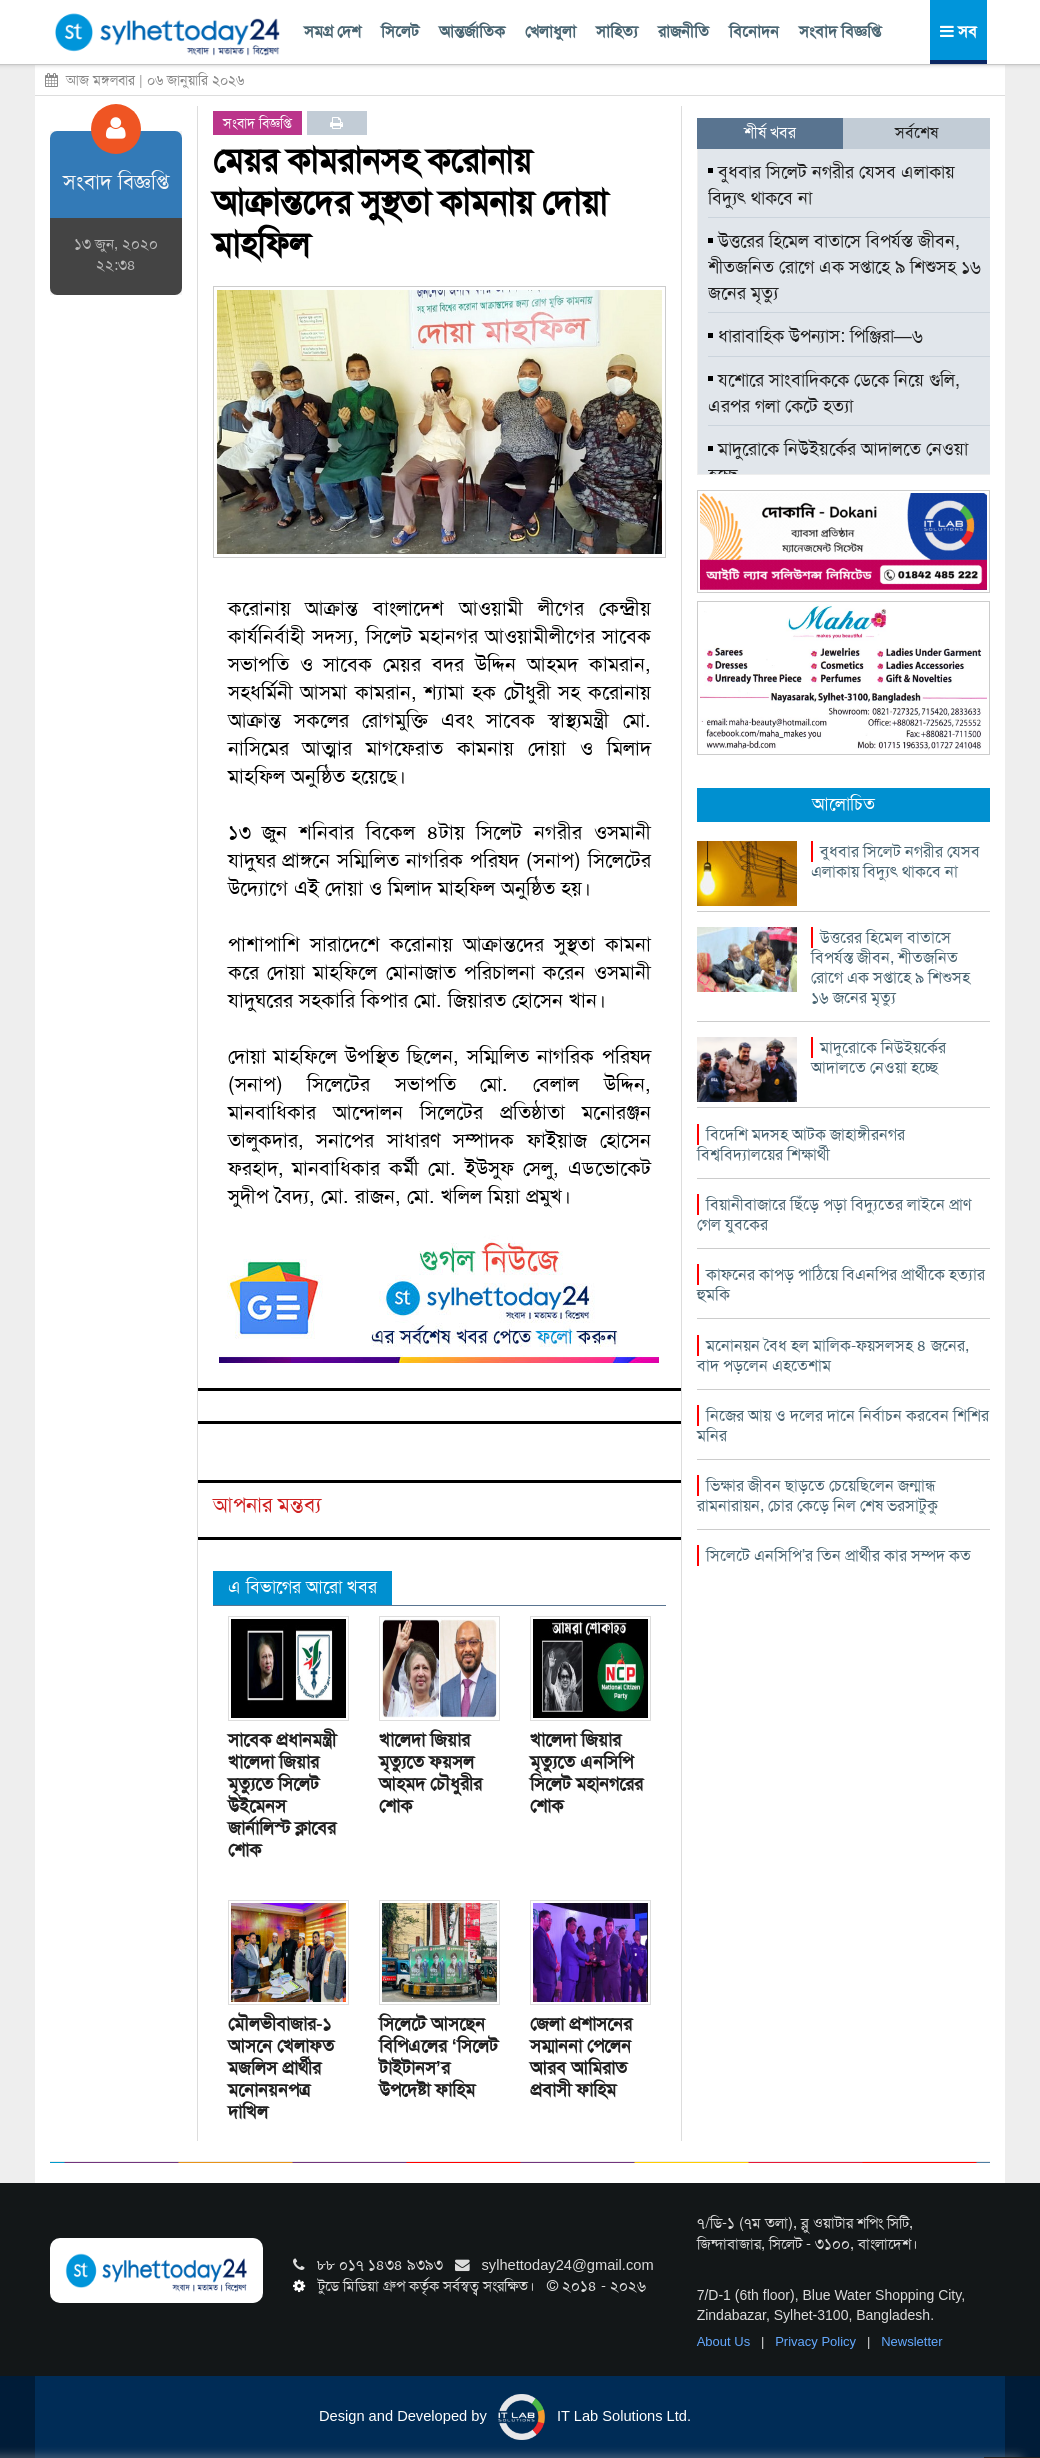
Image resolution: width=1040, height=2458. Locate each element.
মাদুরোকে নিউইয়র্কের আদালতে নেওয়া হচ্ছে (838, 462)
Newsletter (911, 2341)
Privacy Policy (817, 2341)
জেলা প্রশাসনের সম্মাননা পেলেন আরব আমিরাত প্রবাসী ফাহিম (581, 2057)
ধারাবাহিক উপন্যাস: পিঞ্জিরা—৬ (815, 336)
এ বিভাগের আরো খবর (302, 1587)
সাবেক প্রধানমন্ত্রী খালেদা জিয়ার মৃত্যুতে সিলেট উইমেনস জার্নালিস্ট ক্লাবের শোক (282, 1795)
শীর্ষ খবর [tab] (770, 132)
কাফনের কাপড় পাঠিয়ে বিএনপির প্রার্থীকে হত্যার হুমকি (841, 1284)
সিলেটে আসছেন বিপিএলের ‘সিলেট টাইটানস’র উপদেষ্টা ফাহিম (438, 2057)
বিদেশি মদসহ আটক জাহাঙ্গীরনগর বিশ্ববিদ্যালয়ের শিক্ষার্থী (801, 1144)
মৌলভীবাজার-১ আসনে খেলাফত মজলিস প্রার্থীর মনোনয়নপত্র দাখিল (281, 2068)
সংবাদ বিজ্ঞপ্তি (840, 31)
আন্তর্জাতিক (472, 31)
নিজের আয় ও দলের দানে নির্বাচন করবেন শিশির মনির (843, 1425)
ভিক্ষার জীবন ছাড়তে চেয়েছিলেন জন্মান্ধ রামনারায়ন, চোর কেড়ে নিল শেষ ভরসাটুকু (817, 1495)
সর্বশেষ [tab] (916, 132)
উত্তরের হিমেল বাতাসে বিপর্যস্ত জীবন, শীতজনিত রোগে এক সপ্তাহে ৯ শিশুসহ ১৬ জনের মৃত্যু (844, 266)
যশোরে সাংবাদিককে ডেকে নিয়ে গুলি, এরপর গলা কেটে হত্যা (834, 393)
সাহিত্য (617, 31)
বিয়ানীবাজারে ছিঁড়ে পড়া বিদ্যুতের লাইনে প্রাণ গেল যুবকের (834, 1214)
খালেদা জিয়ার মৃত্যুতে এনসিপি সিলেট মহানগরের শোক (586, 1773)
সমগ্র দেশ (332, 31)
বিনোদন (754, 31)
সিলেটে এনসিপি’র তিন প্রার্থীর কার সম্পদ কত (839, 1555)
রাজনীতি (683, 31)
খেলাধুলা (550, 31)
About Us (725, 2341)
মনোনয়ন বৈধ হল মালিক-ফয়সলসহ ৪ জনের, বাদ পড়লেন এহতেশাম (833, 1355)
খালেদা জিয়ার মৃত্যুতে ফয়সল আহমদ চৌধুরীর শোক (430, 1773)
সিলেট (400, 31)
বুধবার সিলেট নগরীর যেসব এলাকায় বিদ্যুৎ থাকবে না (831, 185)
